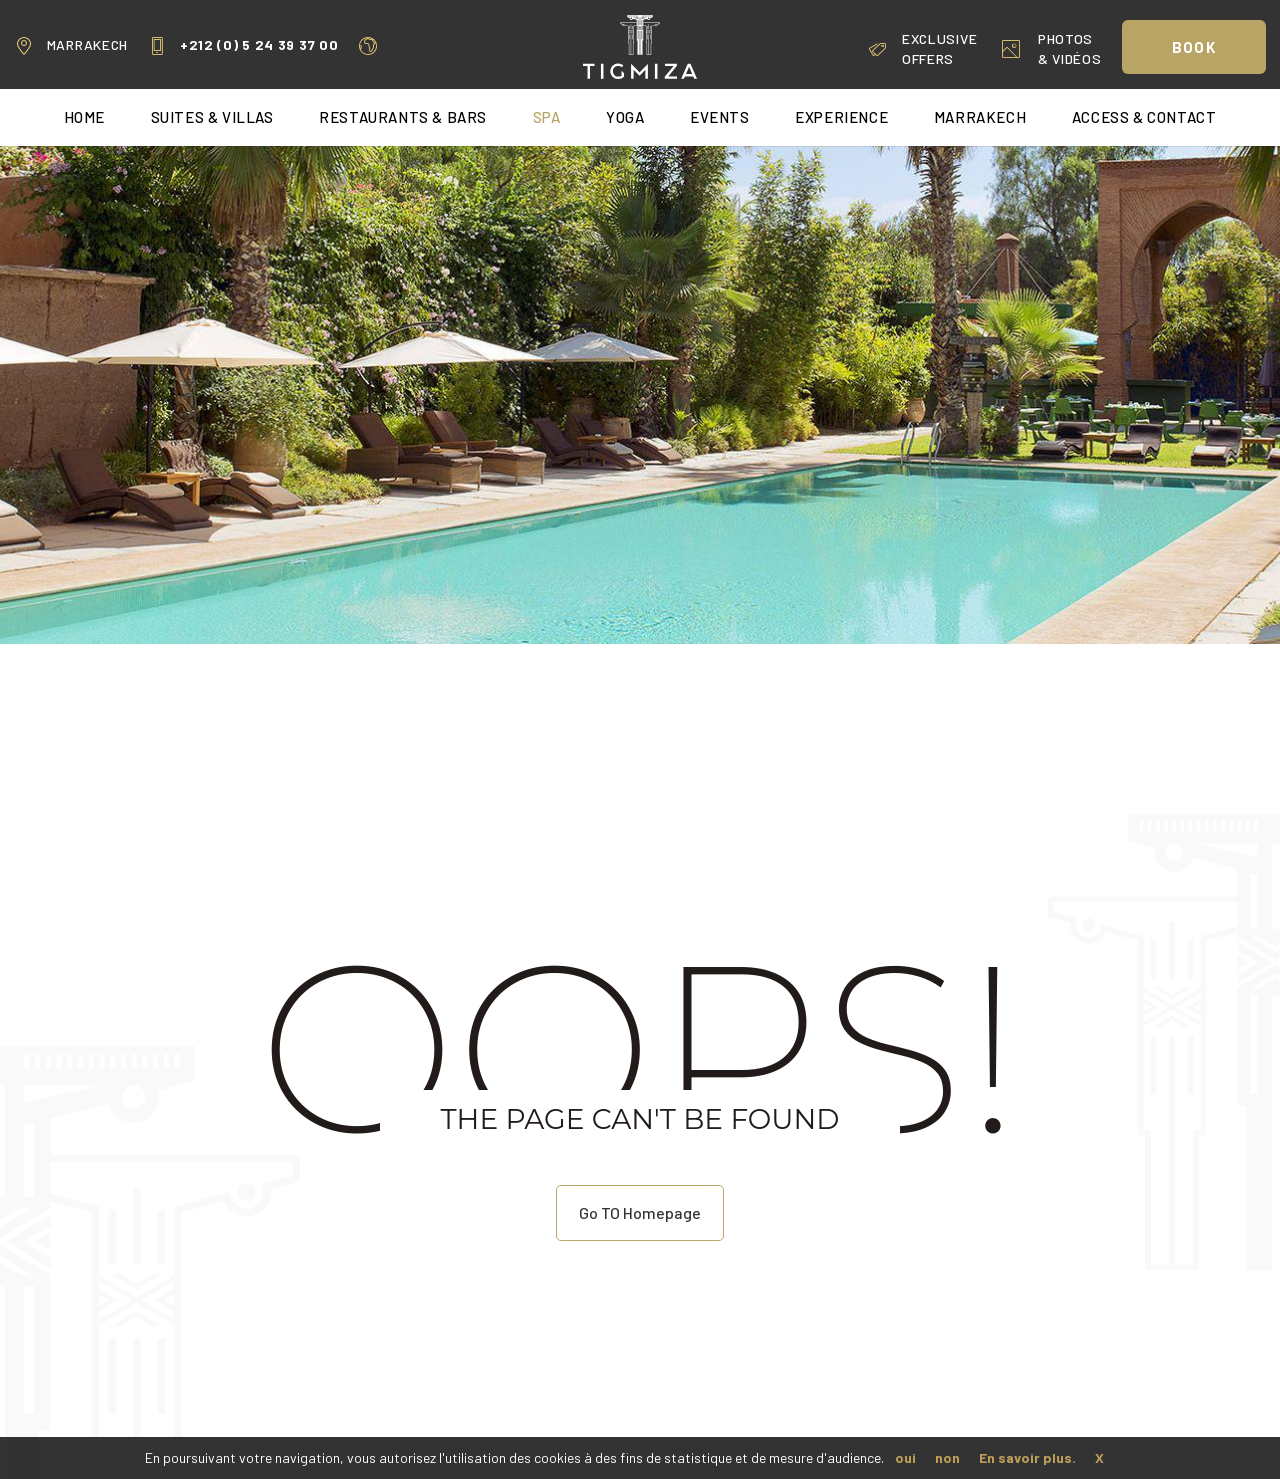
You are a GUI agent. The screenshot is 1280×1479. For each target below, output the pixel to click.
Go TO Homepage (640, 1212)
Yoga (625, 117)
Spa (547, 117)
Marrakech (71, 45)
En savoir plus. (1027, 1457)
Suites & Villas (212, 117)
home (84, 117)
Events (720, 117)
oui (905, 1457)
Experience (841, 117)
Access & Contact (1144, 117)
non (947, 1457)
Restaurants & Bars (403, 117)
